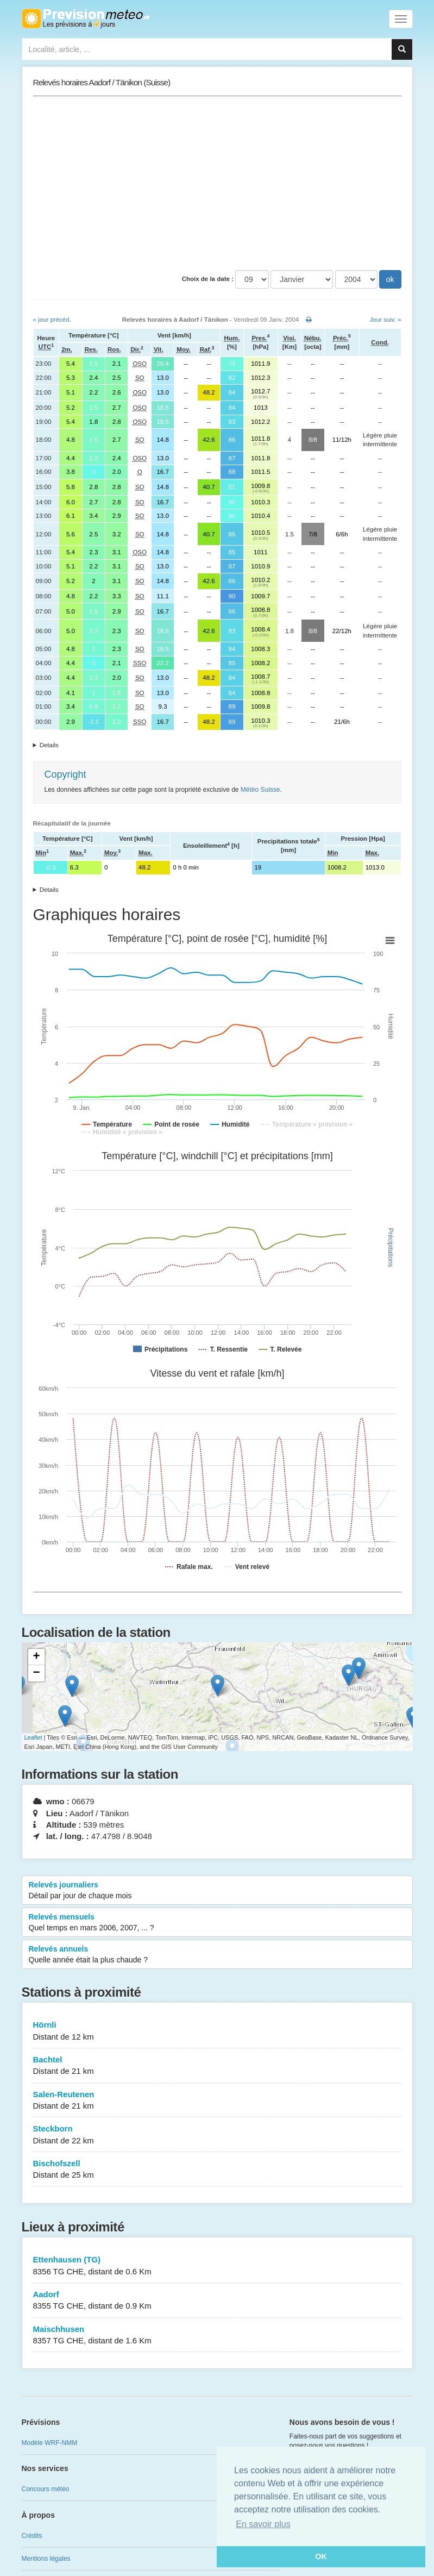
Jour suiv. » (385, 319)
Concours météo (46, 2489)
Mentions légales (46, 2558)
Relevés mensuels (217, 1922)
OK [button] (321, 2556)
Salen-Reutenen (217, 2101)
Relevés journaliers (217, 1890)
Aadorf (217, 2301)
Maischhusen (217, 2335)
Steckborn (217, 2135)
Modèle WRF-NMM (50, 2443)
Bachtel (217, 2066)
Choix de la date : (208, 279)
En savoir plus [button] (263, 2524)
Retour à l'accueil (85, 18)
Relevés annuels (217, 1954)
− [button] (36, 1673)
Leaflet (33, 1737)
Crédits (32, 2536)
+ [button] (36, 1657)
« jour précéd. (52, 319)
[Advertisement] (217, 183)
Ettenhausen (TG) (217, 2266)
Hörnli (217, 2031)
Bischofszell (217, 2170)
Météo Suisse (260, 789)
